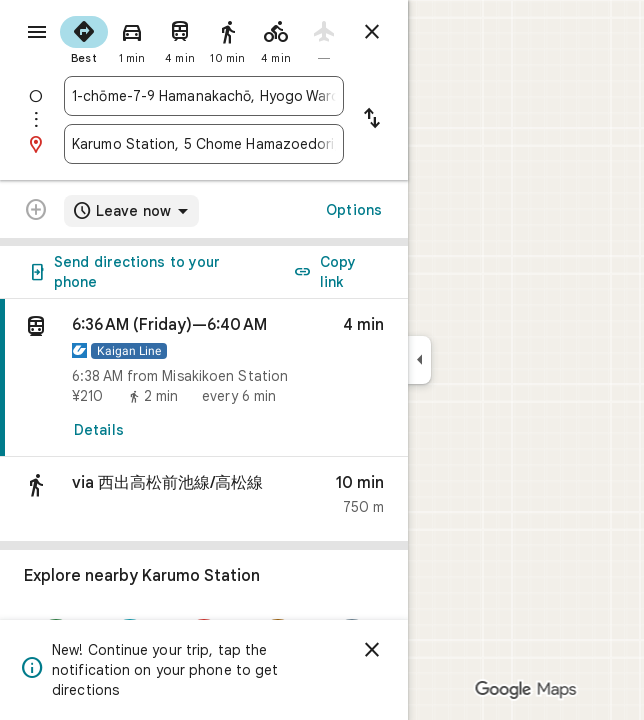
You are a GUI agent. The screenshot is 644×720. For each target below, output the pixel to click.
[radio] (84, 38)
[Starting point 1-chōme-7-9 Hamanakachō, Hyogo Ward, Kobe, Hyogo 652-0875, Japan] (204, 96)
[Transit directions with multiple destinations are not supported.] (36, 212)
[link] (204, 378)
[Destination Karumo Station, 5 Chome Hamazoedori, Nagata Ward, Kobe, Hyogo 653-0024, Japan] (204, 144)
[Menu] (37, 32)
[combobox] (204, 96)
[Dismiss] (372, 650)
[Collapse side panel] (419, 360)
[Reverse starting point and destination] (372, 120)
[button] (204, 499)
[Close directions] (372, 32)
